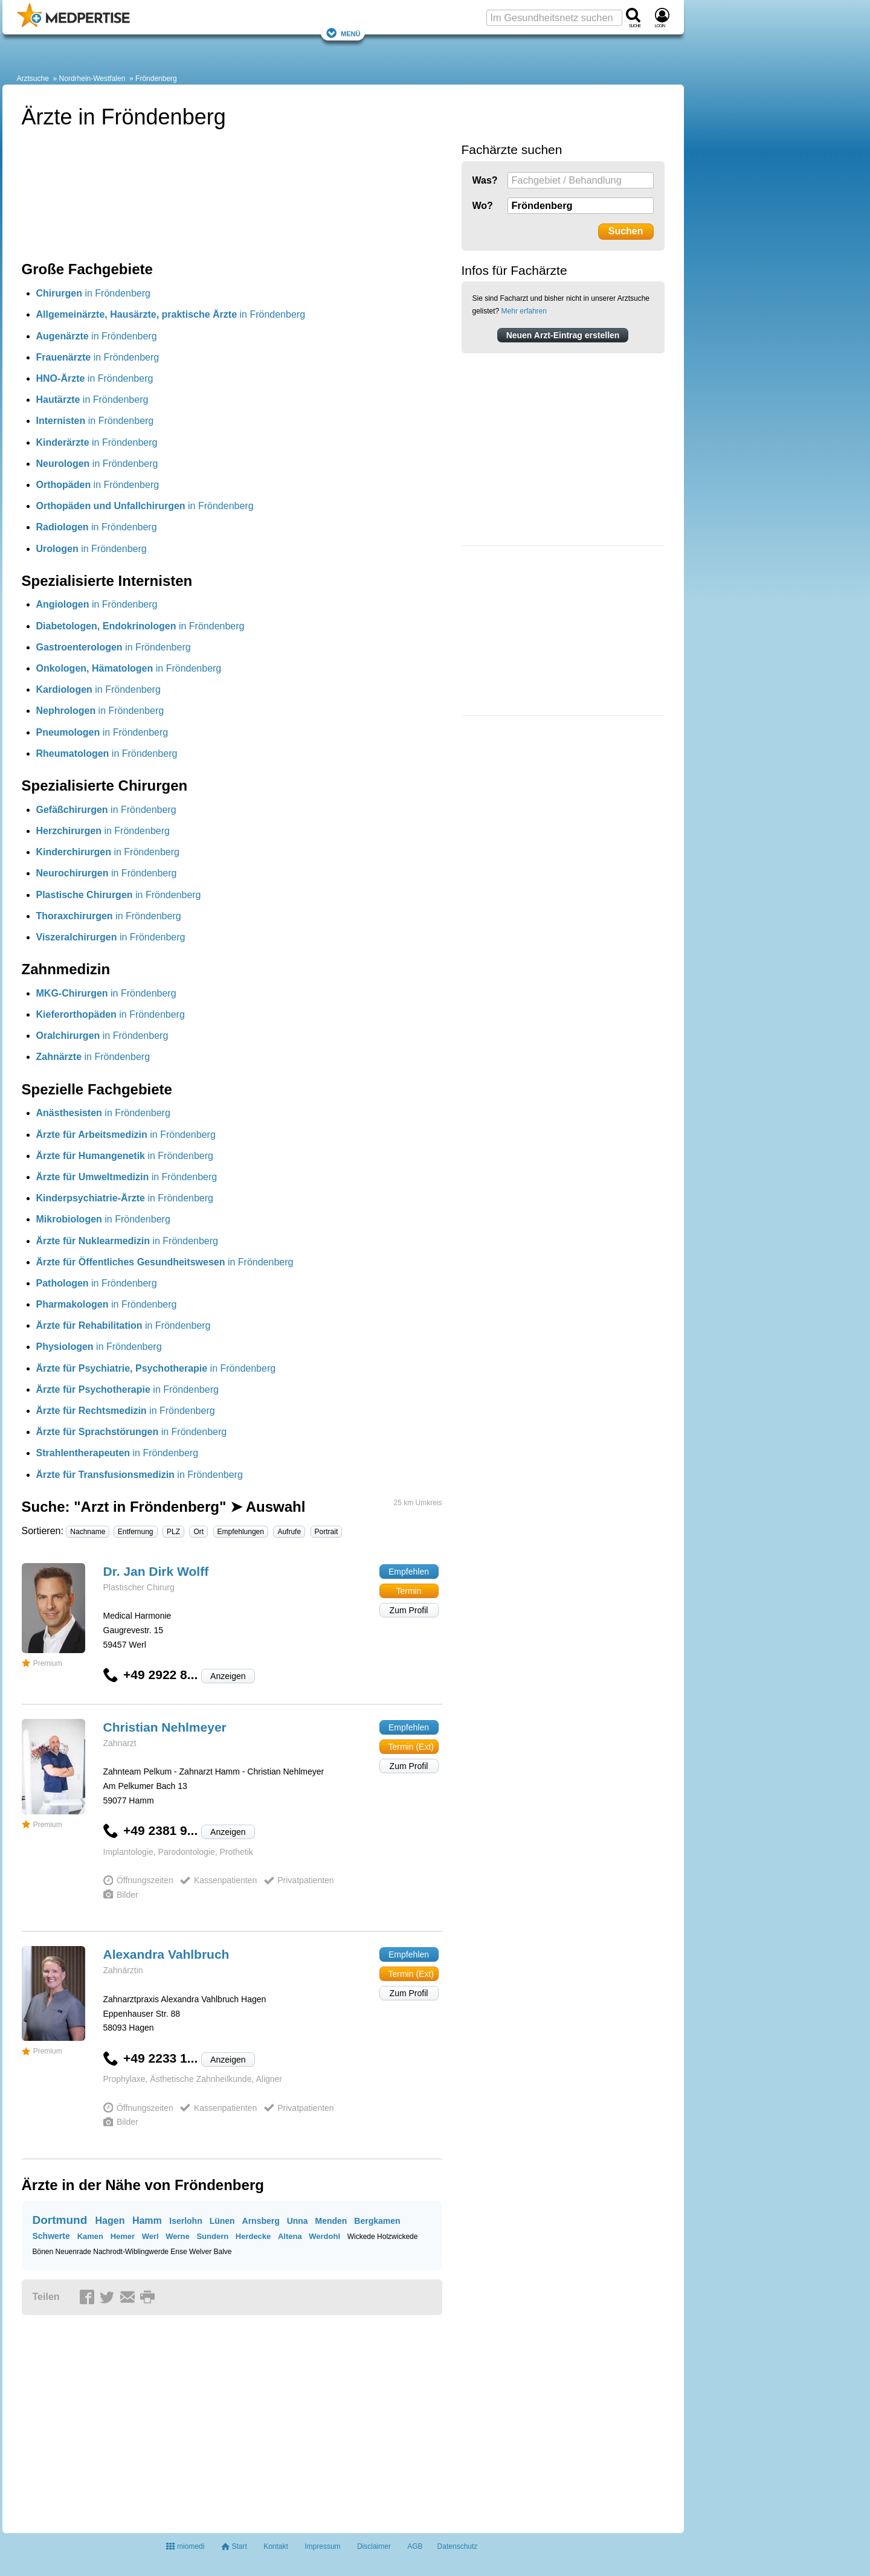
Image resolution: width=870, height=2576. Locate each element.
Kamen (90, 2236)
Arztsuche (33, 78)
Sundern (212, 2236)
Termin (408, 1591)
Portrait (326, 1531)
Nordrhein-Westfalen (92, 78)
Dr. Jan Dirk (156, 1571)
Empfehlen (408, 1571)
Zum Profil (409, 1610)
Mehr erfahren (524, 311)
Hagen (110, 2220)
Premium (42, 1663)
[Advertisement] (552, 632)
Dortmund (60, 2220)
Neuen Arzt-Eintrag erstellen (563, 335)
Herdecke (253, 2236)
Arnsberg (261, 2221)
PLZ (173, 1531)
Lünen (222, 2221)
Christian (165, 1727)
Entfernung (135, 1531)
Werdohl (324, 2236)
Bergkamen (377, 2221)
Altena (290, 2236)
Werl (150, 2236)
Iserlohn (185, 2221)
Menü (343, 33)
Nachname (87, 1531)
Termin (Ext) (411, 1747)
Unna (297, 2221)
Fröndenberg (156, 78)
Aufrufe (289, 1531)
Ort (198, 1531)
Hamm (147, 2220)
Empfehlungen (241, 1531)
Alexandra (166, 1954)
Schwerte (51, 2236)
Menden (331, 2221)
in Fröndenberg (93, 293)
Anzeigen (227, 1676)
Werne (178, 2236)
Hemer (123, 2236)
